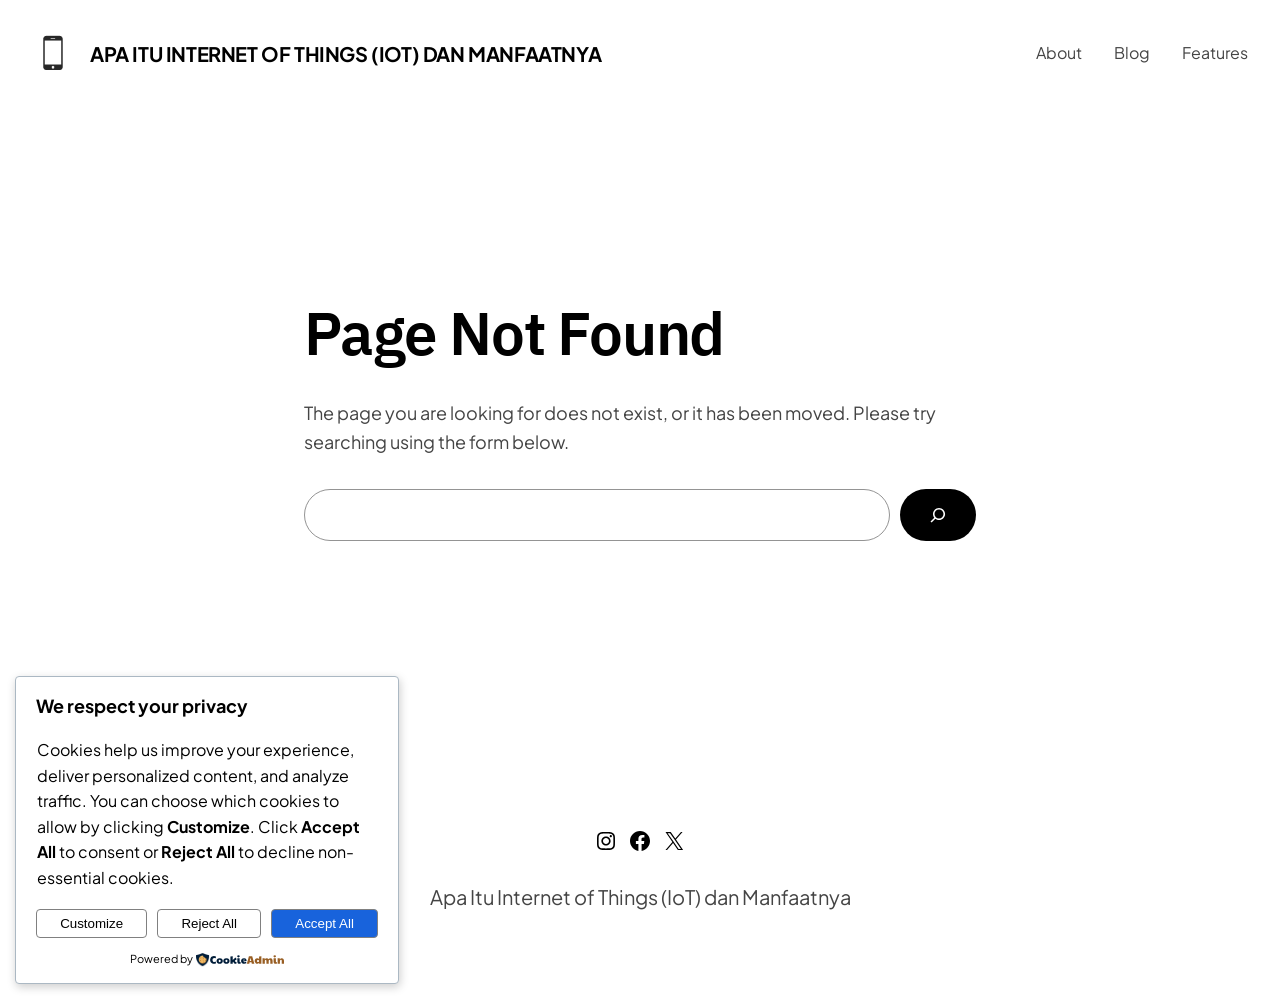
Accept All (324, 923)
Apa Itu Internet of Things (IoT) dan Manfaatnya (345, 53)
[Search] (938, 515)
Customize (91, 923)
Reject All (209, 923)
